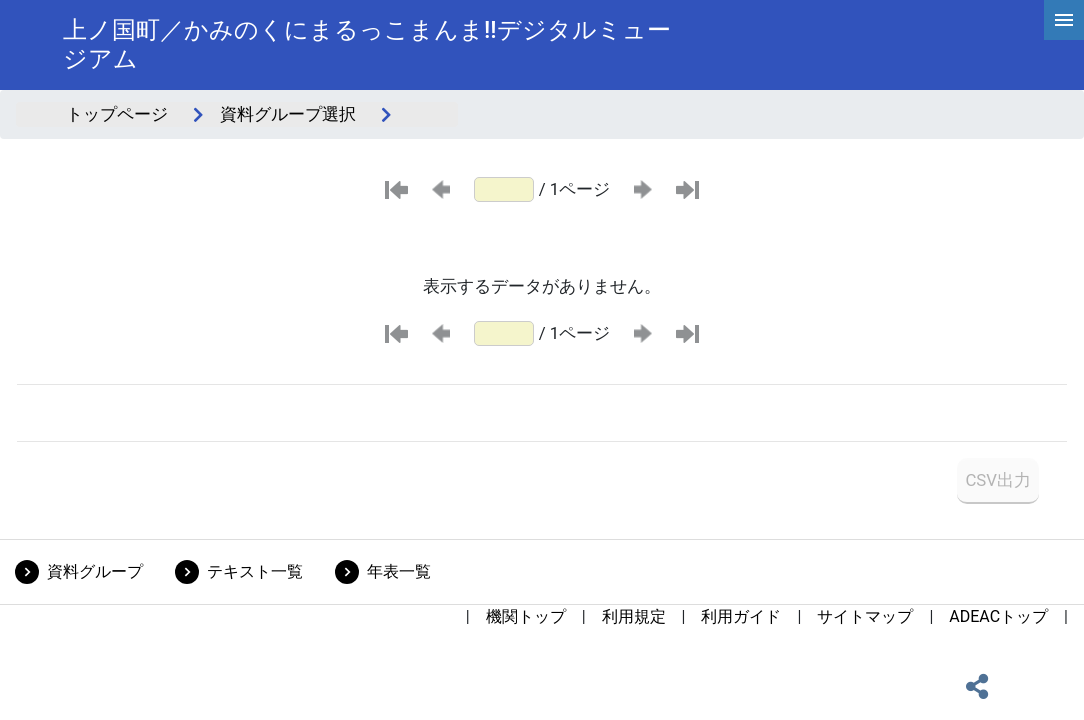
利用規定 (634, 616)
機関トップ (526, 616)
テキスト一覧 (255, 571)
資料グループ (95, 571)
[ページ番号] (504, 189)
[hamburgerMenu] (1064, 20)
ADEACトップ (998, 616)
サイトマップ (865, 616)
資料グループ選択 (288, 114)
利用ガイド (741, 616)
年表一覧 (399, 571)
